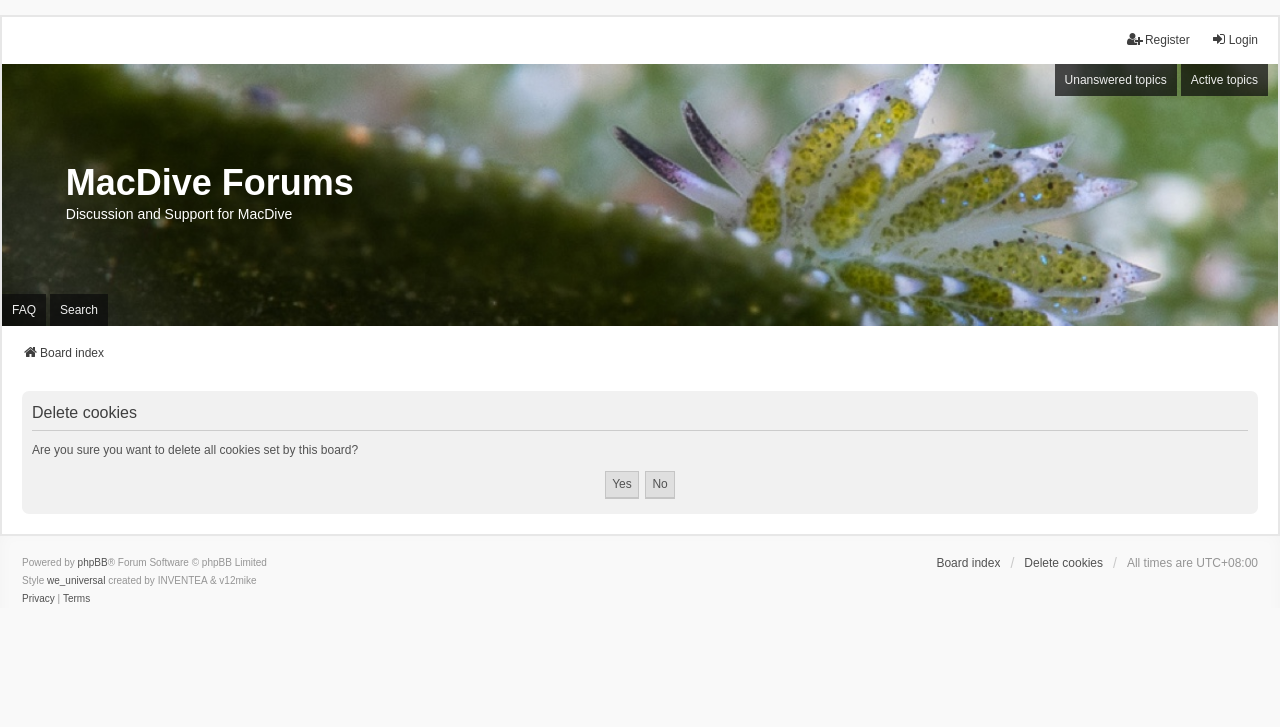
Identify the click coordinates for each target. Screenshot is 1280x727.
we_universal (76, 580)
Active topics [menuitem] (1224, 80)
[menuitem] (38, 599)
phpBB (93, 562)
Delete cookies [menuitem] (1063, 563)
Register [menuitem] (1158, 39)
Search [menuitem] (79, 310)
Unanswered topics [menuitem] (1116, 80)
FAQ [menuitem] (24, 310)
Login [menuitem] (1234, 39)
